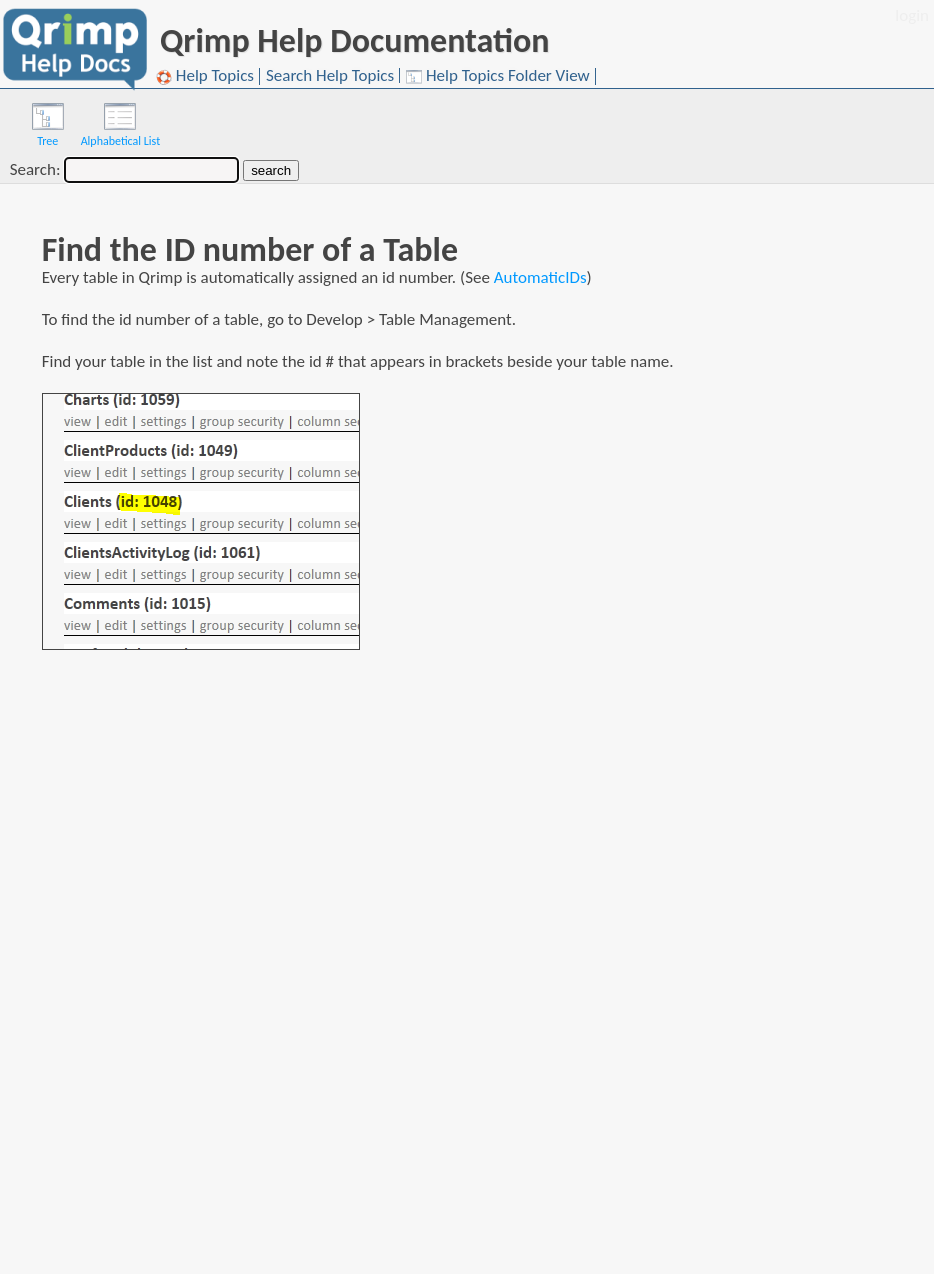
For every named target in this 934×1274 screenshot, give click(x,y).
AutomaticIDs (540, 277)
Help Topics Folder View (498, 76)
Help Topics (205, 76)
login (912, 15)
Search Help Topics (330, 75)
